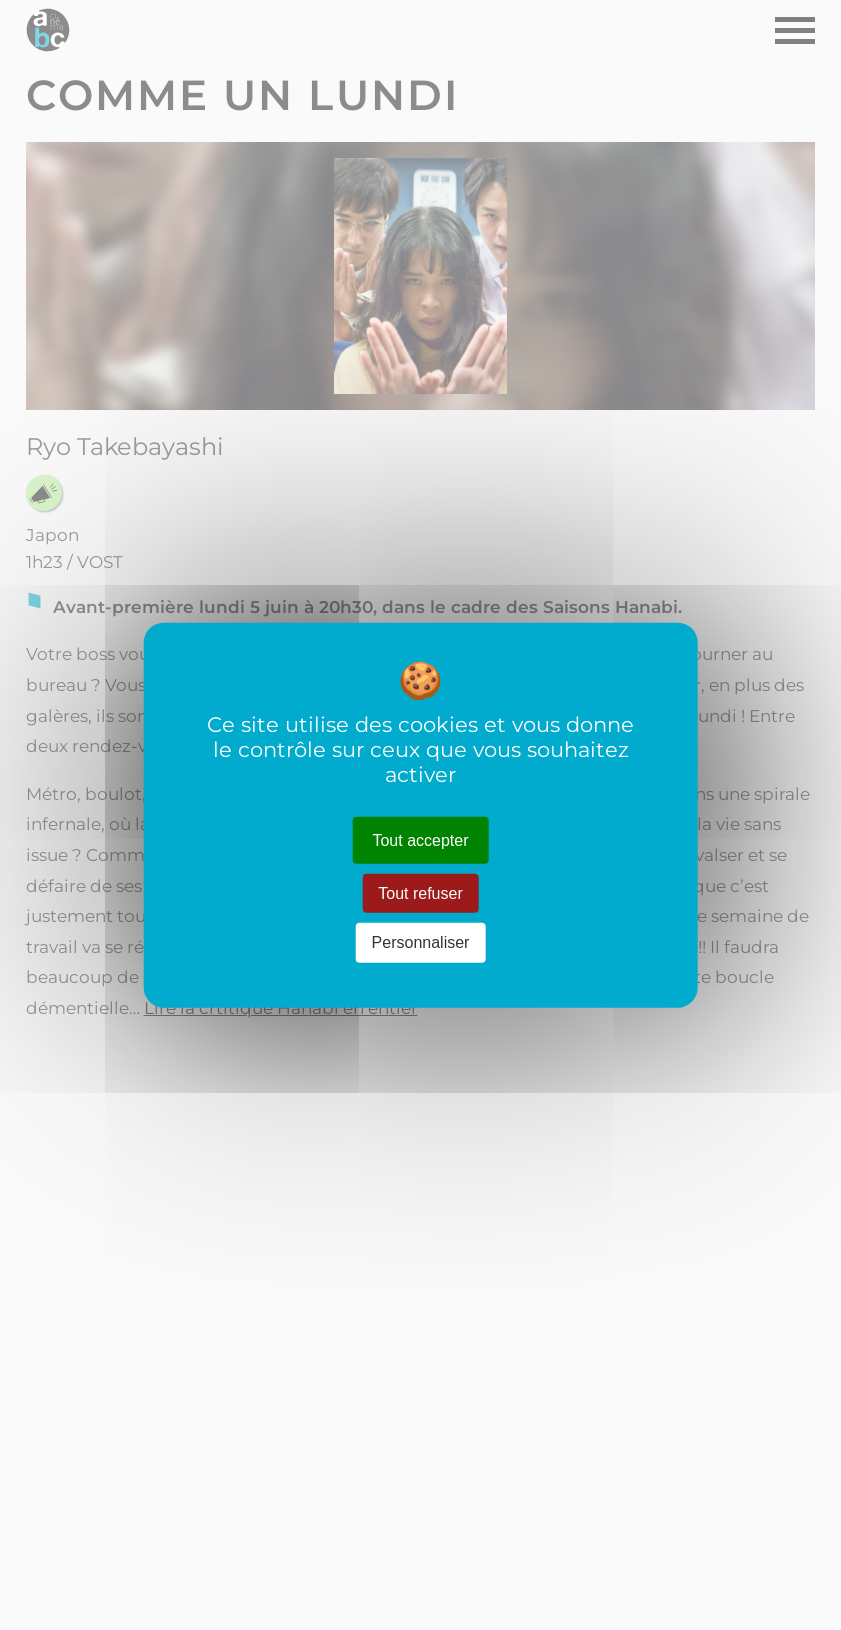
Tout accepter (420, 840)
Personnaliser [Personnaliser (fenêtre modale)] (421, 942)
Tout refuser (420, 893)
